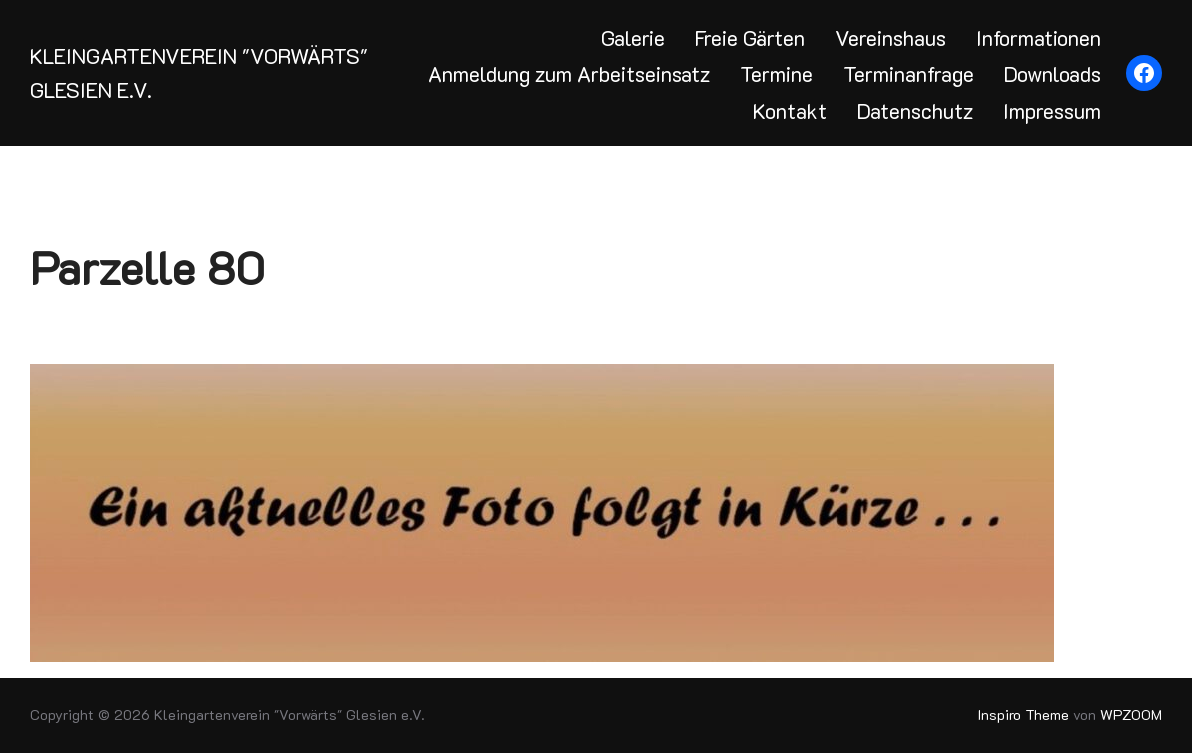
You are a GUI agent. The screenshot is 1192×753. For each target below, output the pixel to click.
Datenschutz (915, 110)
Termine (776, 73)
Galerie (633, 37)
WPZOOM (1131, 714)
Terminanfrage (908, 73)
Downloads (1052, 73)
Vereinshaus (890, 37)
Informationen (1038, 37)
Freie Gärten (750, 37)
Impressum (1052, 110)
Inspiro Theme (1023, 714)
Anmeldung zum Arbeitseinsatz (569, 73)
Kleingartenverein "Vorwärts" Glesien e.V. (199, 72)
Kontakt (790, 110)
